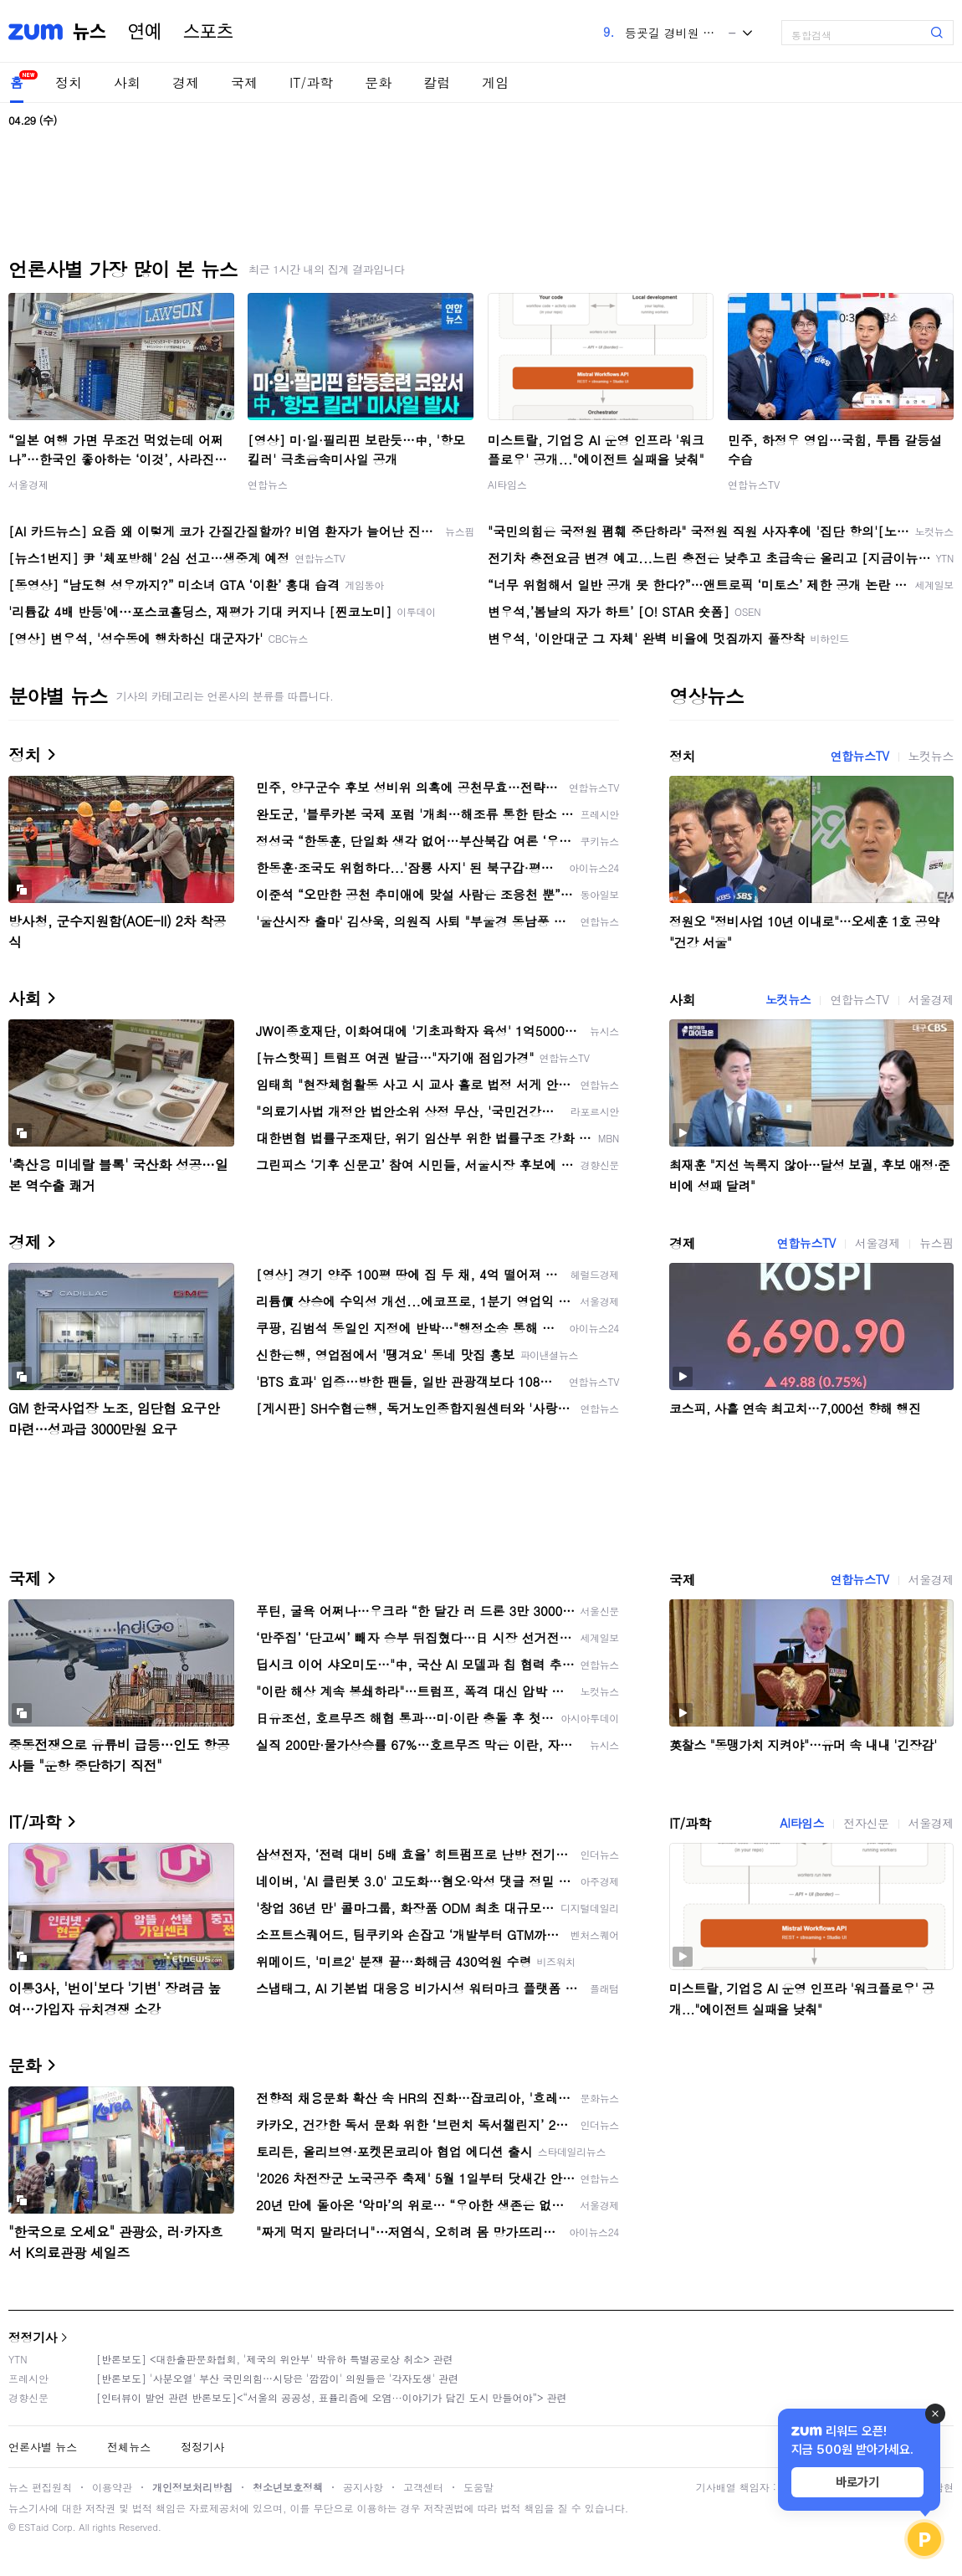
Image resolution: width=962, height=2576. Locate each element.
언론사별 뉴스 (42, 2447)
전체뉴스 (129, 2447)
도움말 (478, 2487)
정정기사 (32, 2337)
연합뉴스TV (754, 484)
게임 (495, 82)
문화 (378, 82)
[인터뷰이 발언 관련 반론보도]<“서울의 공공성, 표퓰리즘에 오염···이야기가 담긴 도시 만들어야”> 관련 (331, 2397)
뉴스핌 (936, 1242)
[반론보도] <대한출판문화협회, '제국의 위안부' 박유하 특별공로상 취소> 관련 (274, 2359)
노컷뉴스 (931, 755)
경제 (185, 82)
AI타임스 (507, 484)
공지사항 (363, 2487)
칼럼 (436, 82)
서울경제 (28, 484)
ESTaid (33, 2527)
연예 (144, 32)
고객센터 (423, 2487)
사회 (127, 82)
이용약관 (112, 2487)
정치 (68, 82)
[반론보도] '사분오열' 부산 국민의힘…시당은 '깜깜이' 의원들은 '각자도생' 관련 (277, 2378)
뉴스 (89, 32)
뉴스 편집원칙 (40, 2487)
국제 (244, 82)
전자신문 (865, 1822)
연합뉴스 (268, 484)
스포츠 (208, 32)
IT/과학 (311, 82)
